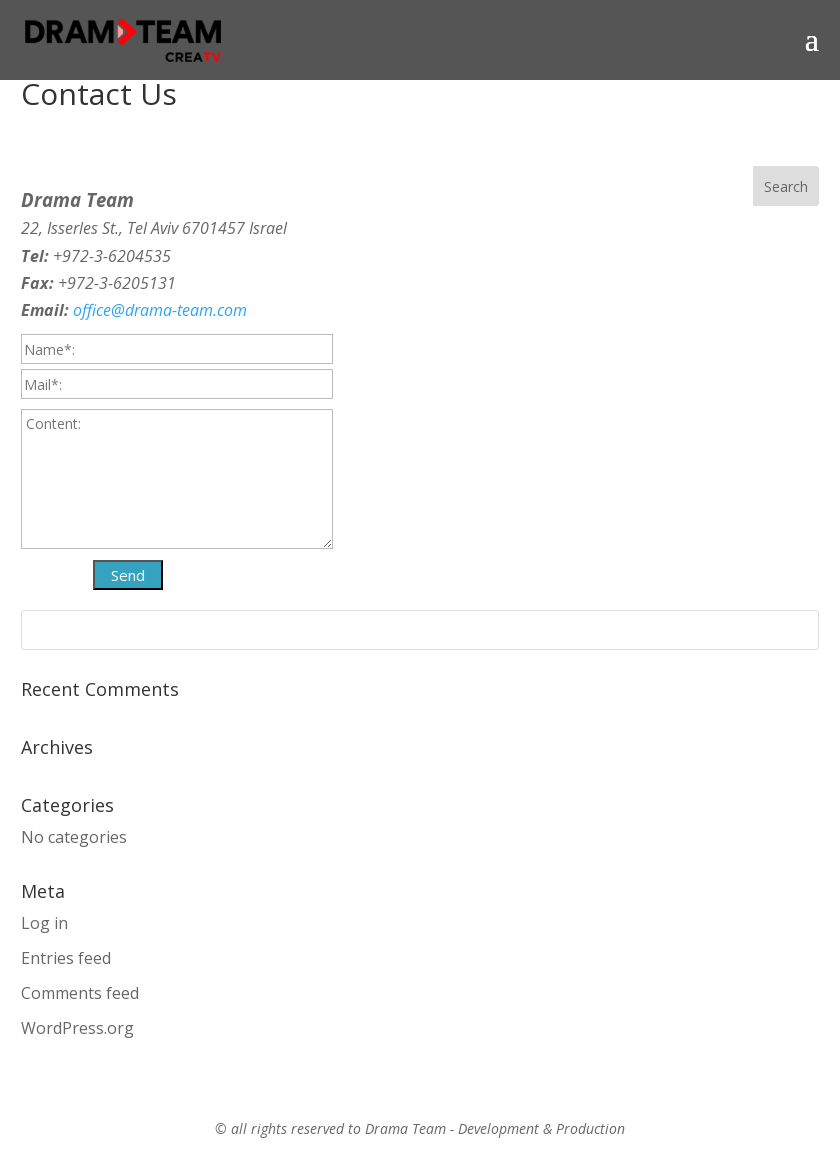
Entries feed (66, 958)
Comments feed (80, 993)
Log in (44, 923)
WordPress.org (77, 1028)
